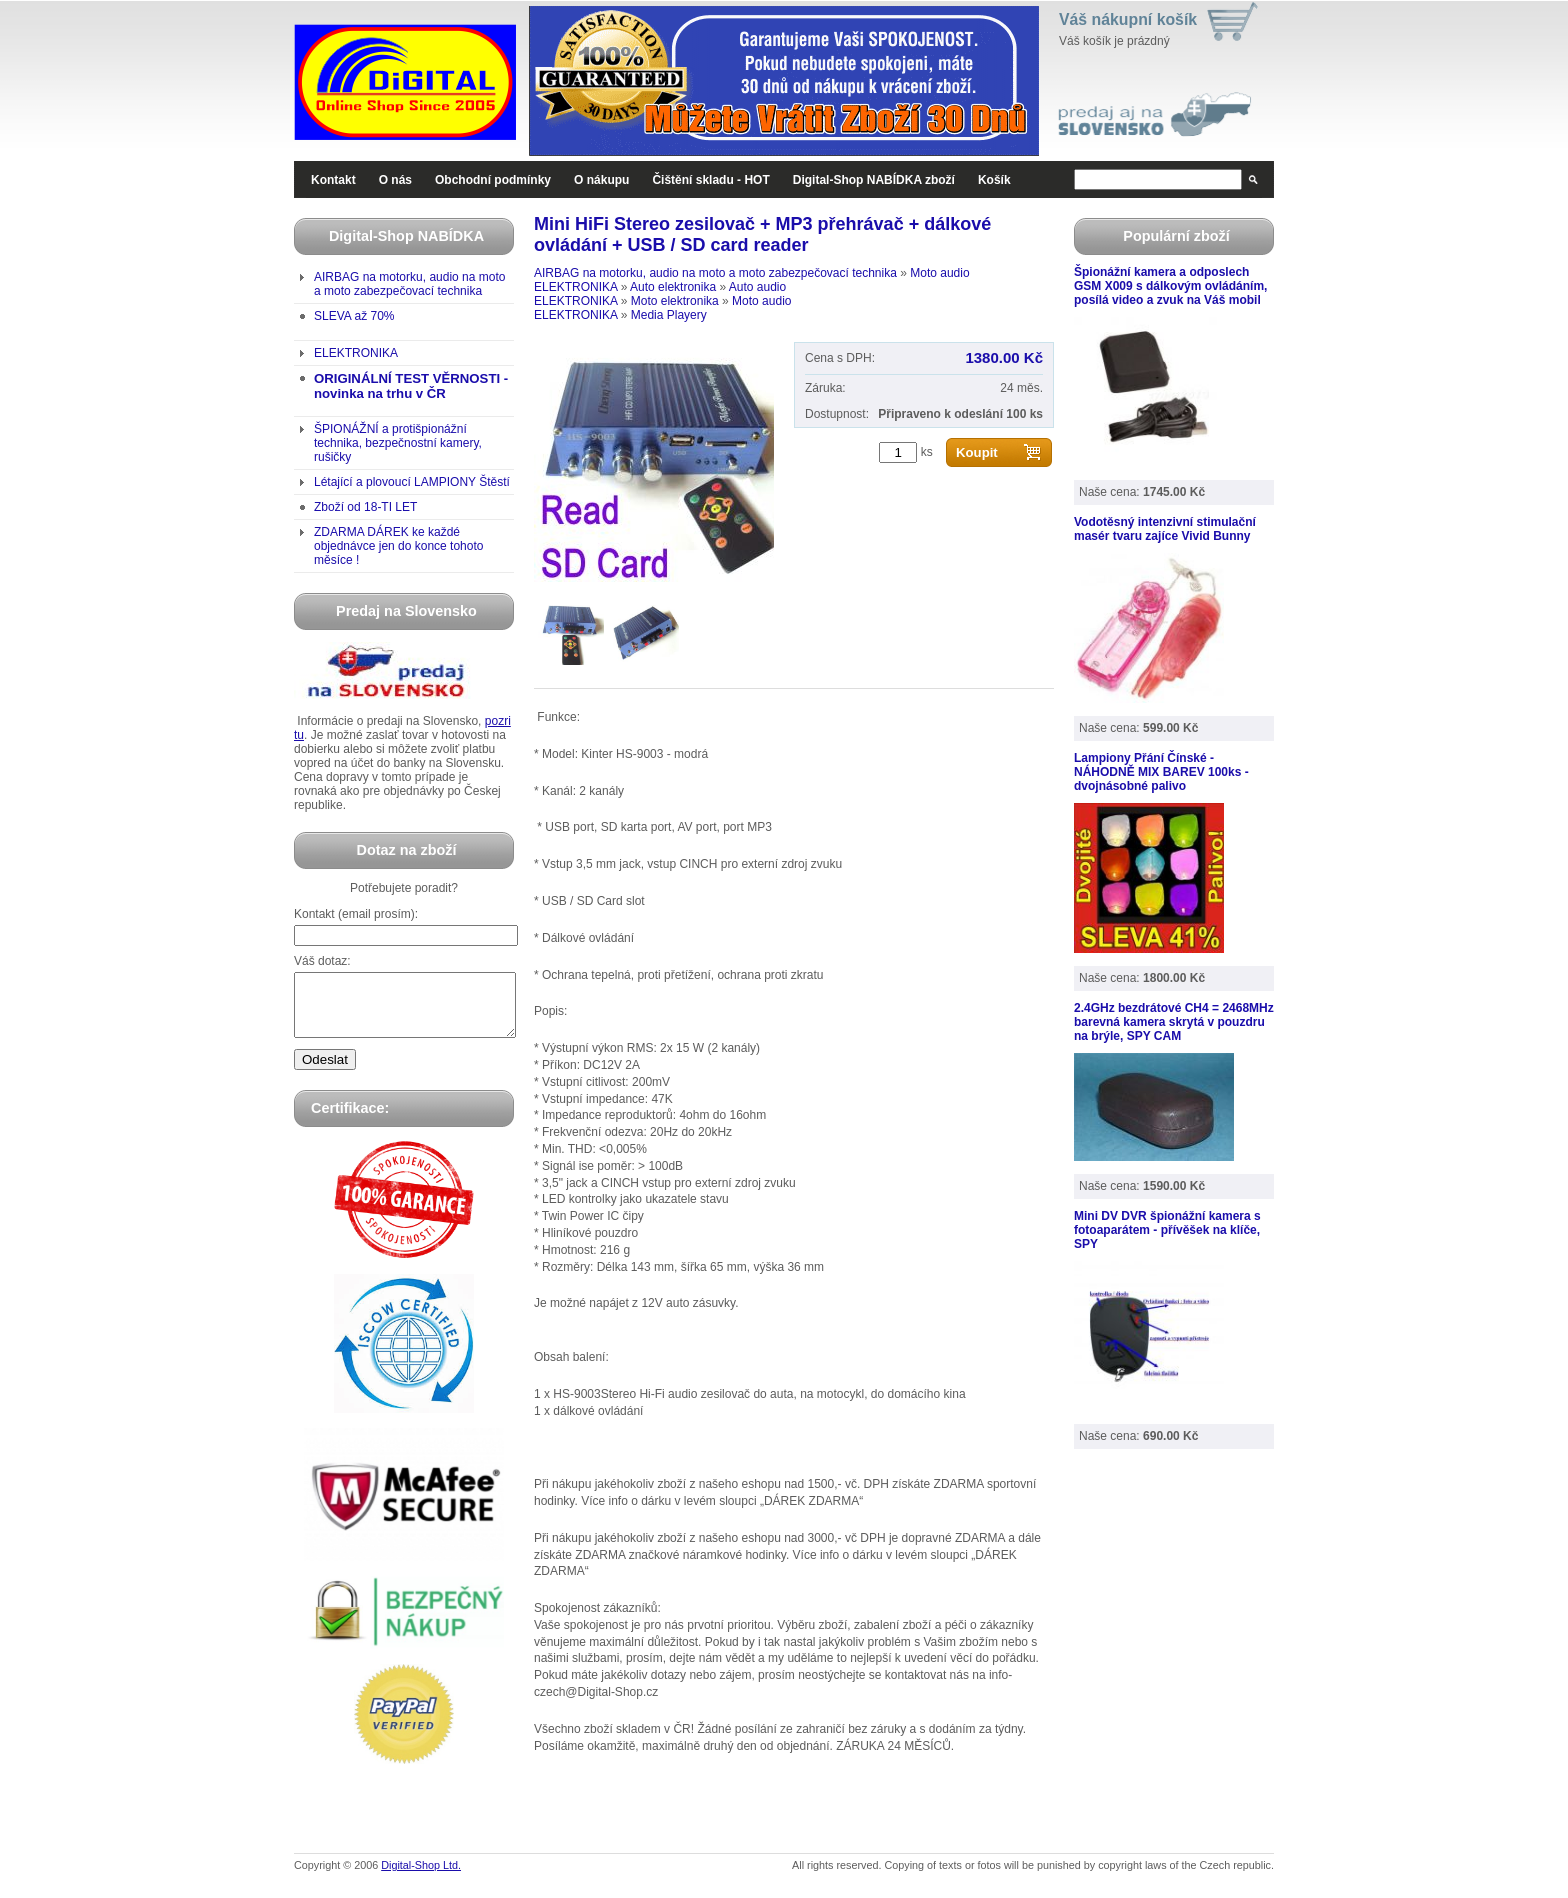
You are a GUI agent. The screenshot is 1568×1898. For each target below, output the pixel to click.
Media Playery (669, 315)
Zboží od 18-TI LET (365, 507)
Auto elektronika (673, 287)
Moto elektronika (675, 301)
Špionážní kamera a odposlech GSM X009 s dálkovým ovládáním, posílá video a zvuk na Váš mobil (1170, 286)
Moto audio (939, 273)
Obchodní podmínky (493, 180)
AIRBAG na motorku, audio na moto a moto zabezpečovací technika (409, 284)
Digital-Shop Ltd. (421, 1877)
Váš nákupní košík (1128, 19)
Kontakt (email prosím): (356, 914)
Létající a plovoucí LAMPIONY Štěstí (412, 482)
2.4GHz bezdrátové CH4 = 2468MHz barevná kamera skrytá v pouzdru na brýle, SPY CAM (1174, 1022)
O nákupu (601, 180)
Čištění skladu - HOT (710, 180)
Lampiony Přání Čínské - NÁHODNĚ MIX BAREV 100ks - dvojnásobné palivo (1161, 772)
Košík (994, 180)
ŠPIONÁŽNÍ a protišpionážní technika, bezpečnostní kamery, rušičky (398, 443)
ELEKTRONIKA (356, 353)
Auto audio (757, 287)
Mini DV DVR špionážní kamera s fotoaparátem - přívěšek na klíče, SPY (1167, 1230)
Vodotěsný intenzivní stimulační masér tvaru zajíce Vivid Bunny (1165, 529)
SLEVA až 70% (354, 316)
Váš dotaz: (322, 961)
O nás (395, 180)
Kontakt (333, 180)
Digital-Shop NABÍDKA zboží (874, 180)
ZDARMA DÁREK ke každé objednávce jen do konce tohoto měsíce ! (398, 546)
